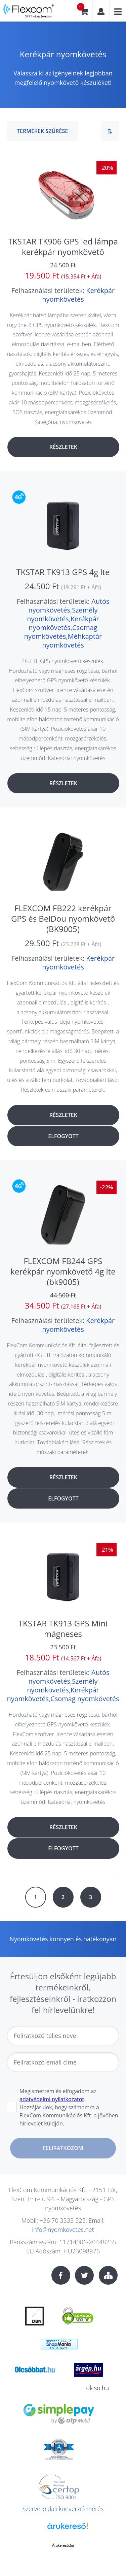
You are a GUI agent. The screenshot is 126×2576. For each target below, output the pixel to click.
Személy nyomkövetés (62, 614)
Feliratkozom (63, 2148)
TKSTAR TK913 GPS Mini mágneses (63, 1628)
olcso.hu (97, 2388)
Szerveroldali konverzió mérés (63, 2509)
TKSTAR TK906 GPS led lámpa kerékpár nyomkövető (63, 246)
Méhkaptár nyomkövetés (72, 641)
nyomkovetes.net (28, 13)
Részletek (63, 447)
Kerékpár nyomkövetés (78, 295)
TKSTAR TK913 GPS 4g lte (63, 571)
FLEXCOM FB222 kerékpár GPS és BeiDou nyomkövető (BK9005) (63, 918)
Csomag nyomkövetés (60, 632)
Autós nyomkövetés (68, 606)
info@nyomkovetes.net (63, 2229)
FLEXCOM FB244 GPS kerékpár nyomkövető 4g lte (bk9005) (62, 1271)
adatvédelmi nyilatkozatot (51, 2099)
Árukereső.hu (63, 2545)
